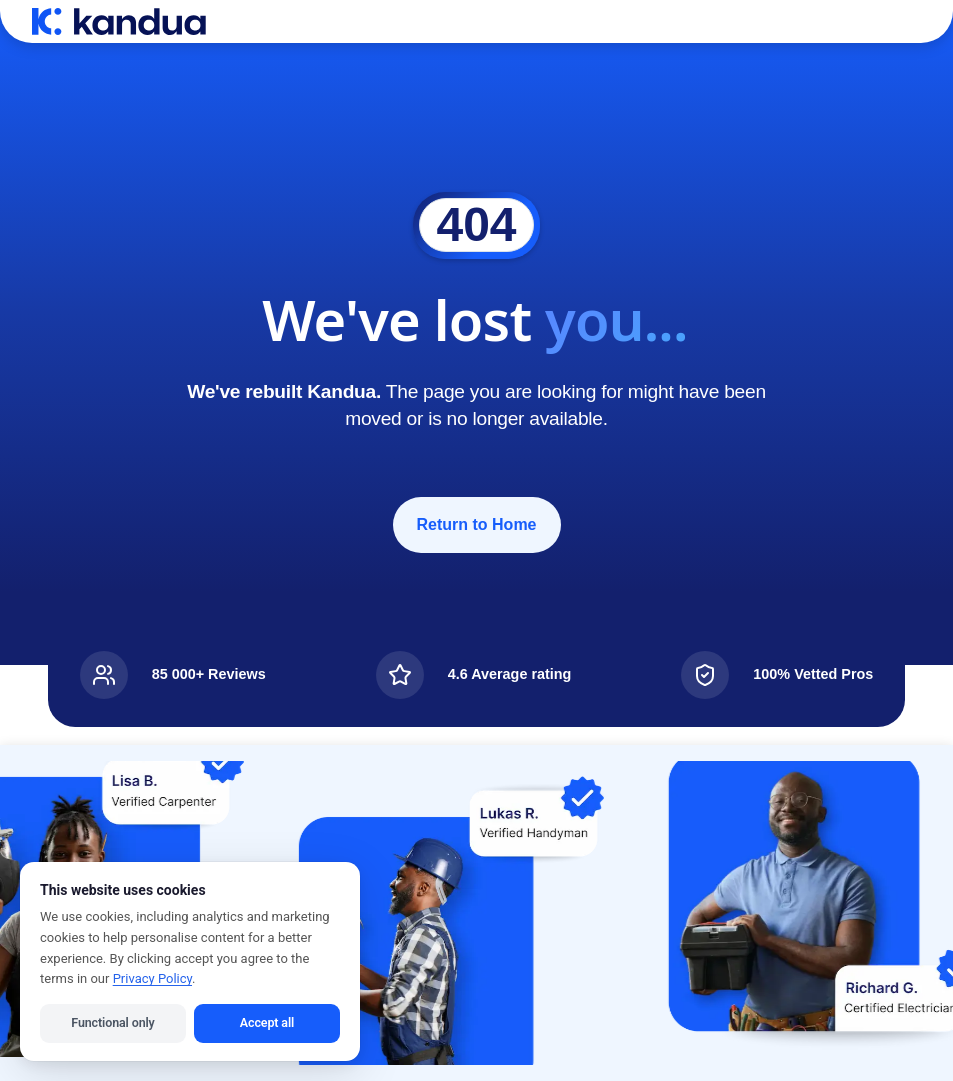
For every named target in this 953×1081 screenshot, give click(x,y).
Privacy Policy (152, 978)
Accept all (267, 1022)
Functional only (112, 1022)
